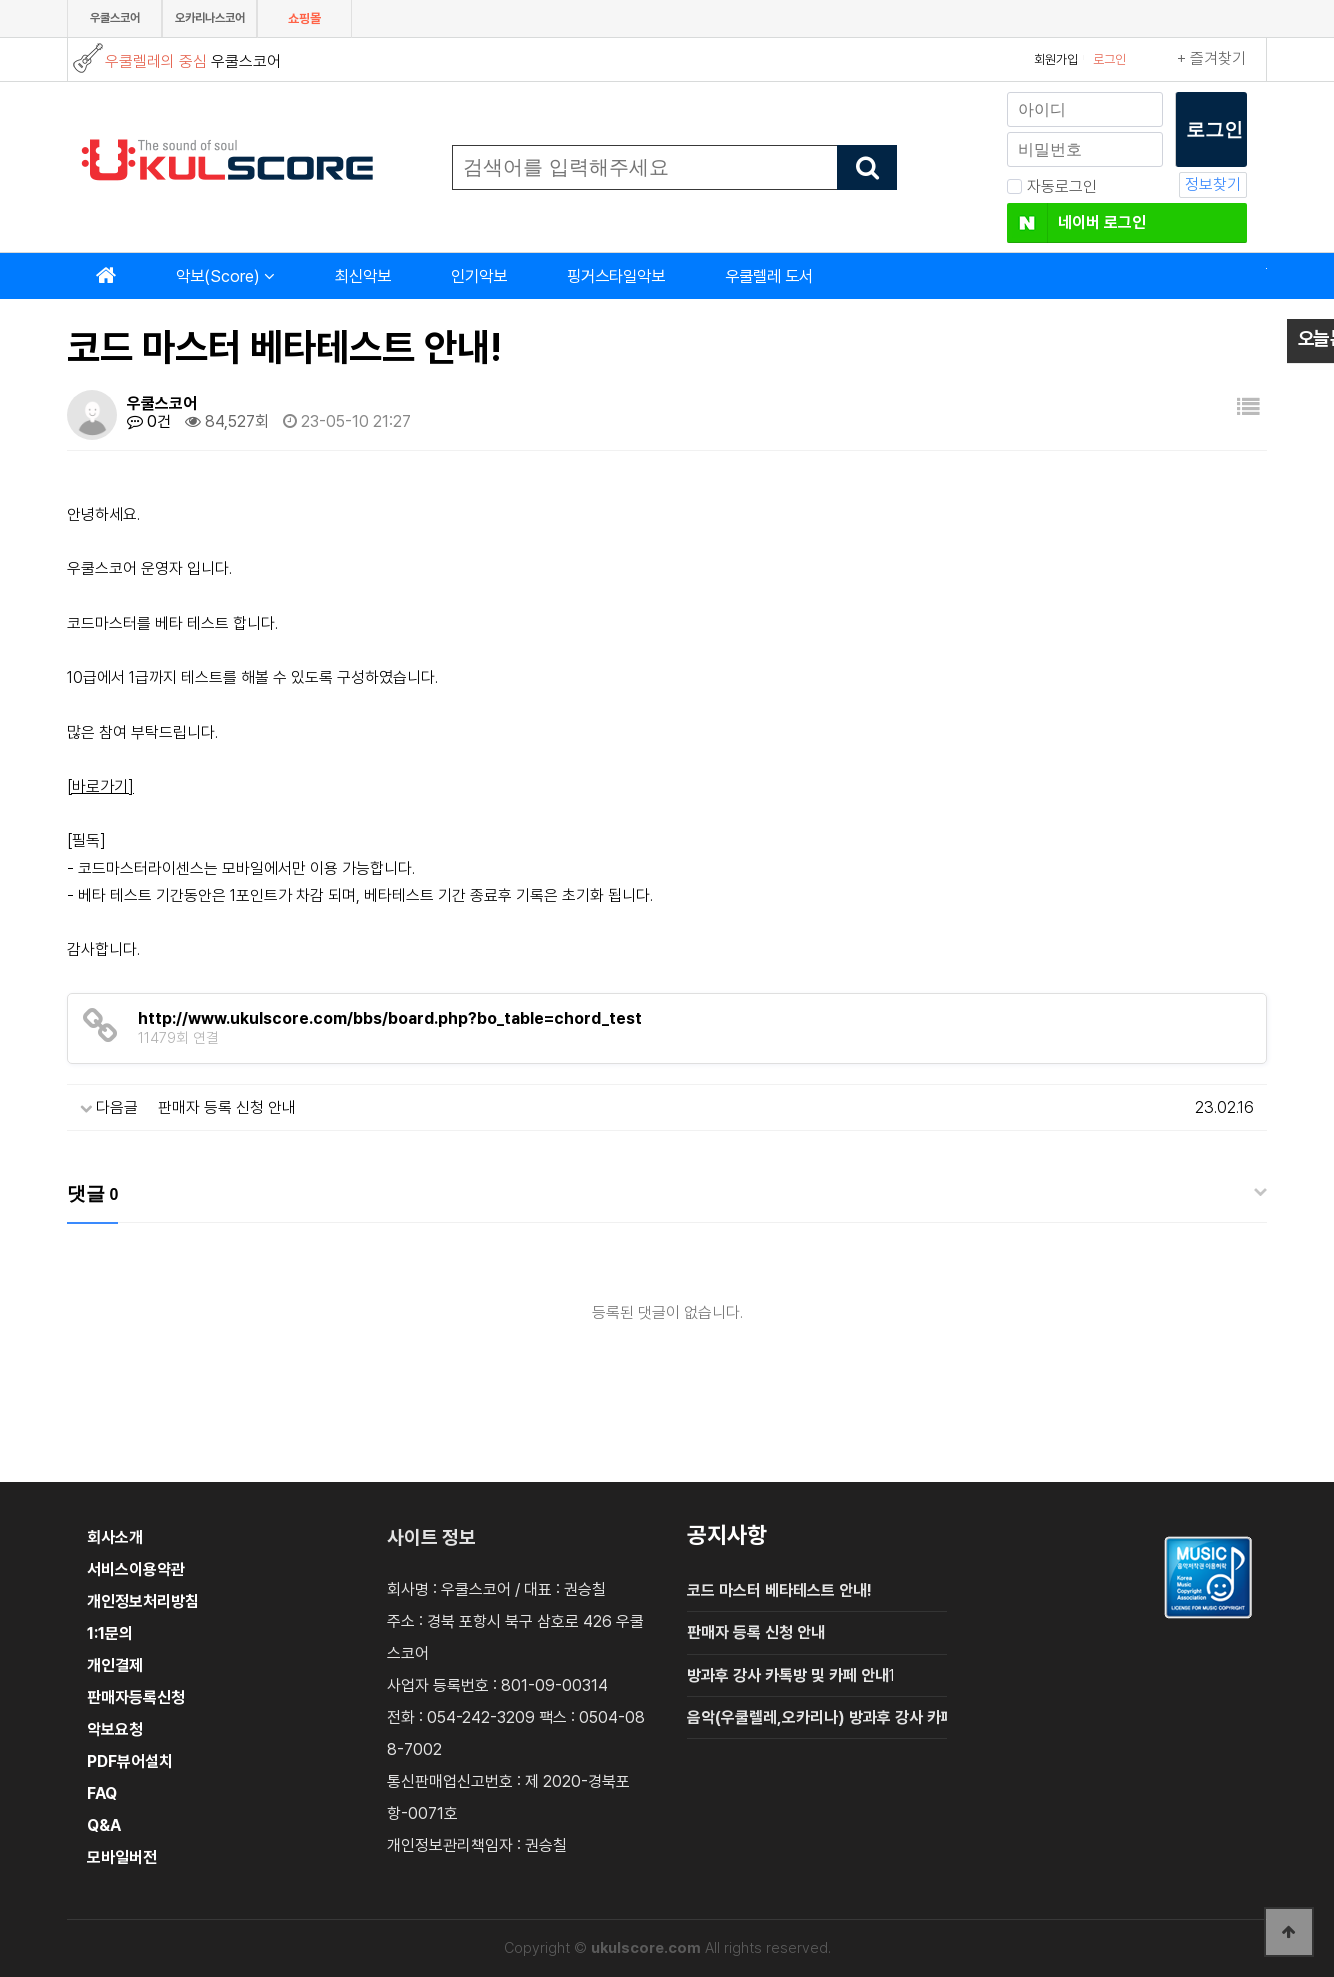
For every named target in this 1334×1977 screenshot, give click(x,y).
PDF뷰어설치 (130, 1761)
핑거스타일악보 (616, 276)
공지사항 (727, 1535)
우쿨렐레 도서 (769, 276)
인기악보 (479, 276)
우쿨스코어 (115, 18)
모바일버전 (122, 1857)
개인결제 (115, 1665)
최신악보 (363, 276)
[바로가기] (100, 786)
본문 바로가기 (0, 0)
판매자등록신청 (136, 1697)
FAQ (102, 1793)
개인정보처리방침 (143, 1601)
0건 (149, 421)
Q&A (104, 1825)
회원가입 (1056, 59)
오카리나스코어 (210, 18)
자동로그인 (1052, 186)
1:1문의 (110, 1633)
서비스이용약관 (136, 1569)
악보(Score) (218, 276)
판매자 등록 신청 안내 (227, 1107)
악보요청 (115, 1729)
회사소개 (115, 1537)
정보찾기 (1213, 184)
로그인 (1109, 59)
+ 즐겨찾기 (1211, 58)
